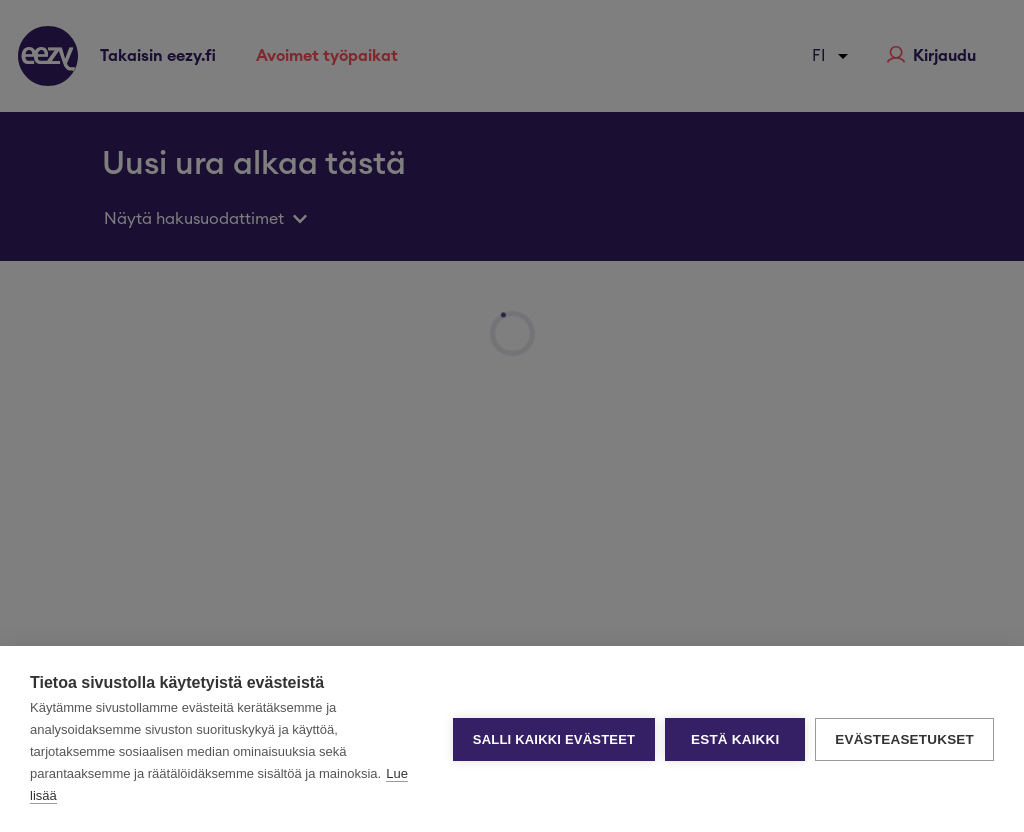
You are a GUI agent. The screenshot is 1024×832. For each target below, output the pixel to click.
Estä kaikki (735, 739)
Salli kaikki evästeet (554, 739)
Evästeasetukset (904, 739)
